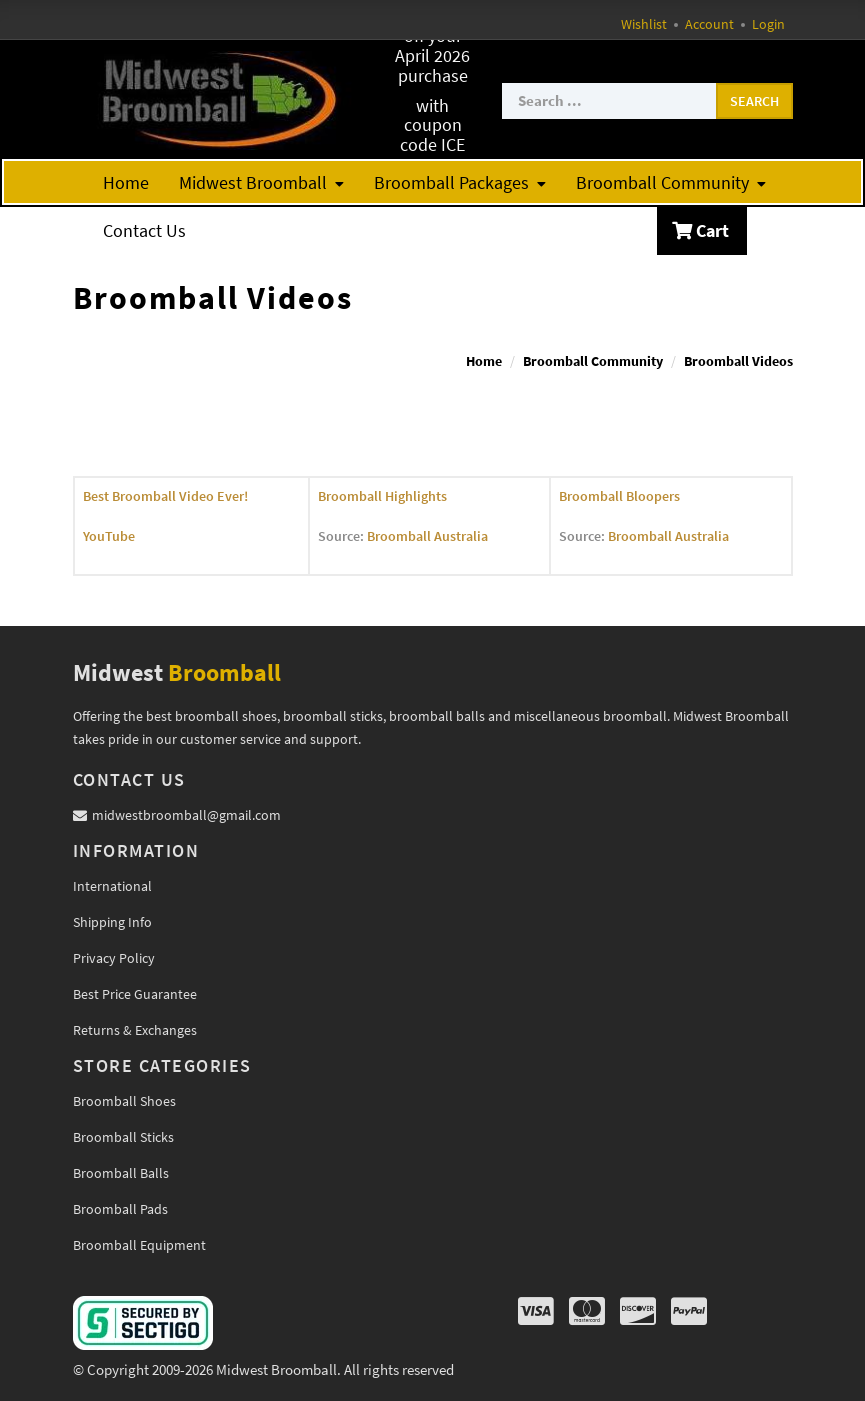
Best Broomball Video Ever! (165, 496)
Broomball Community (671, 182)
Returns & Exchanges (135, 1030)
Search (754, 101)
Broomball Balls (121, 1173)
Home (126, 182)
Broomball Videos (738, 361)
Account (709, 24)
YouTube (109, 536)
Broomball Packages (460, 182)
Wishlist (644, 24)
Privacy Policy (114, 958)
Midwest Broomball (261, 182)
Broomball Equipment (139, 1245)
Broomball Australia (427, 536)
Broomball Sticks (123, 1137)
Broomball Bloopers (619, 496)
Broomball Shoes (124, 1101)
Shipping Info (112, 922)
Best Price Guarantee (135, 994)
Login (768, 24)
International (112, 886)
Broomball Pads (120, 1209)
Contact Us (144, 230)
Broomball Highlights (382, 496)
